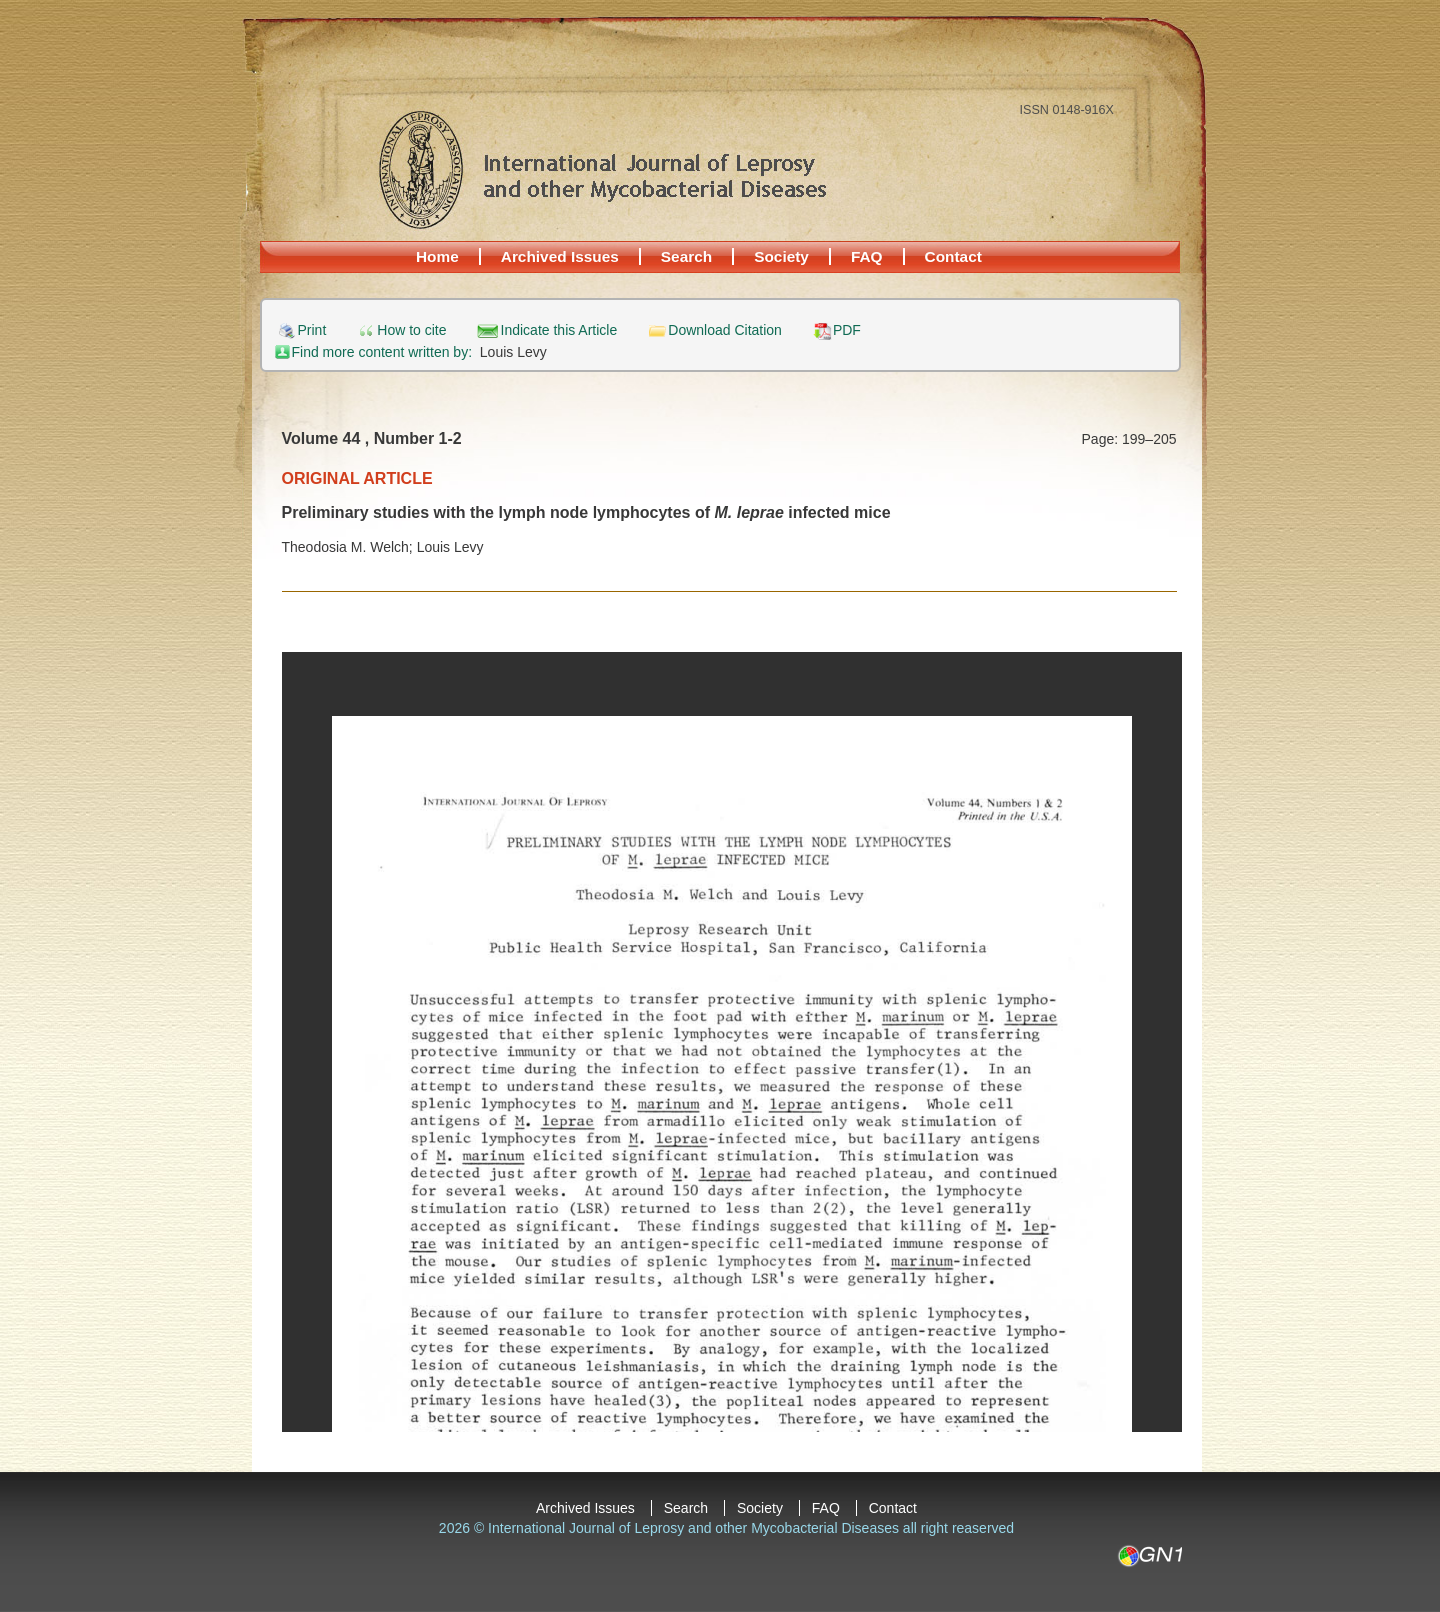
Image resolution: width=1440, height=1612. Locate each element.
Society (781, 256)
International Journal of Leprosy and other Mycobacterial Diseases (602, 169)
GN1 (1149, 1556)
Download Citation (725, 330)
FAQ (867, 256)
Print (312, 330)
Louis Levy (513, 352)
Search (686, 256)
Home (437, 256)
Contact (953, 256)
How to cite (411, 330)
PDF (847, 330)
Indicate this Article (559, 330)
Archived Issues (560, 256)
